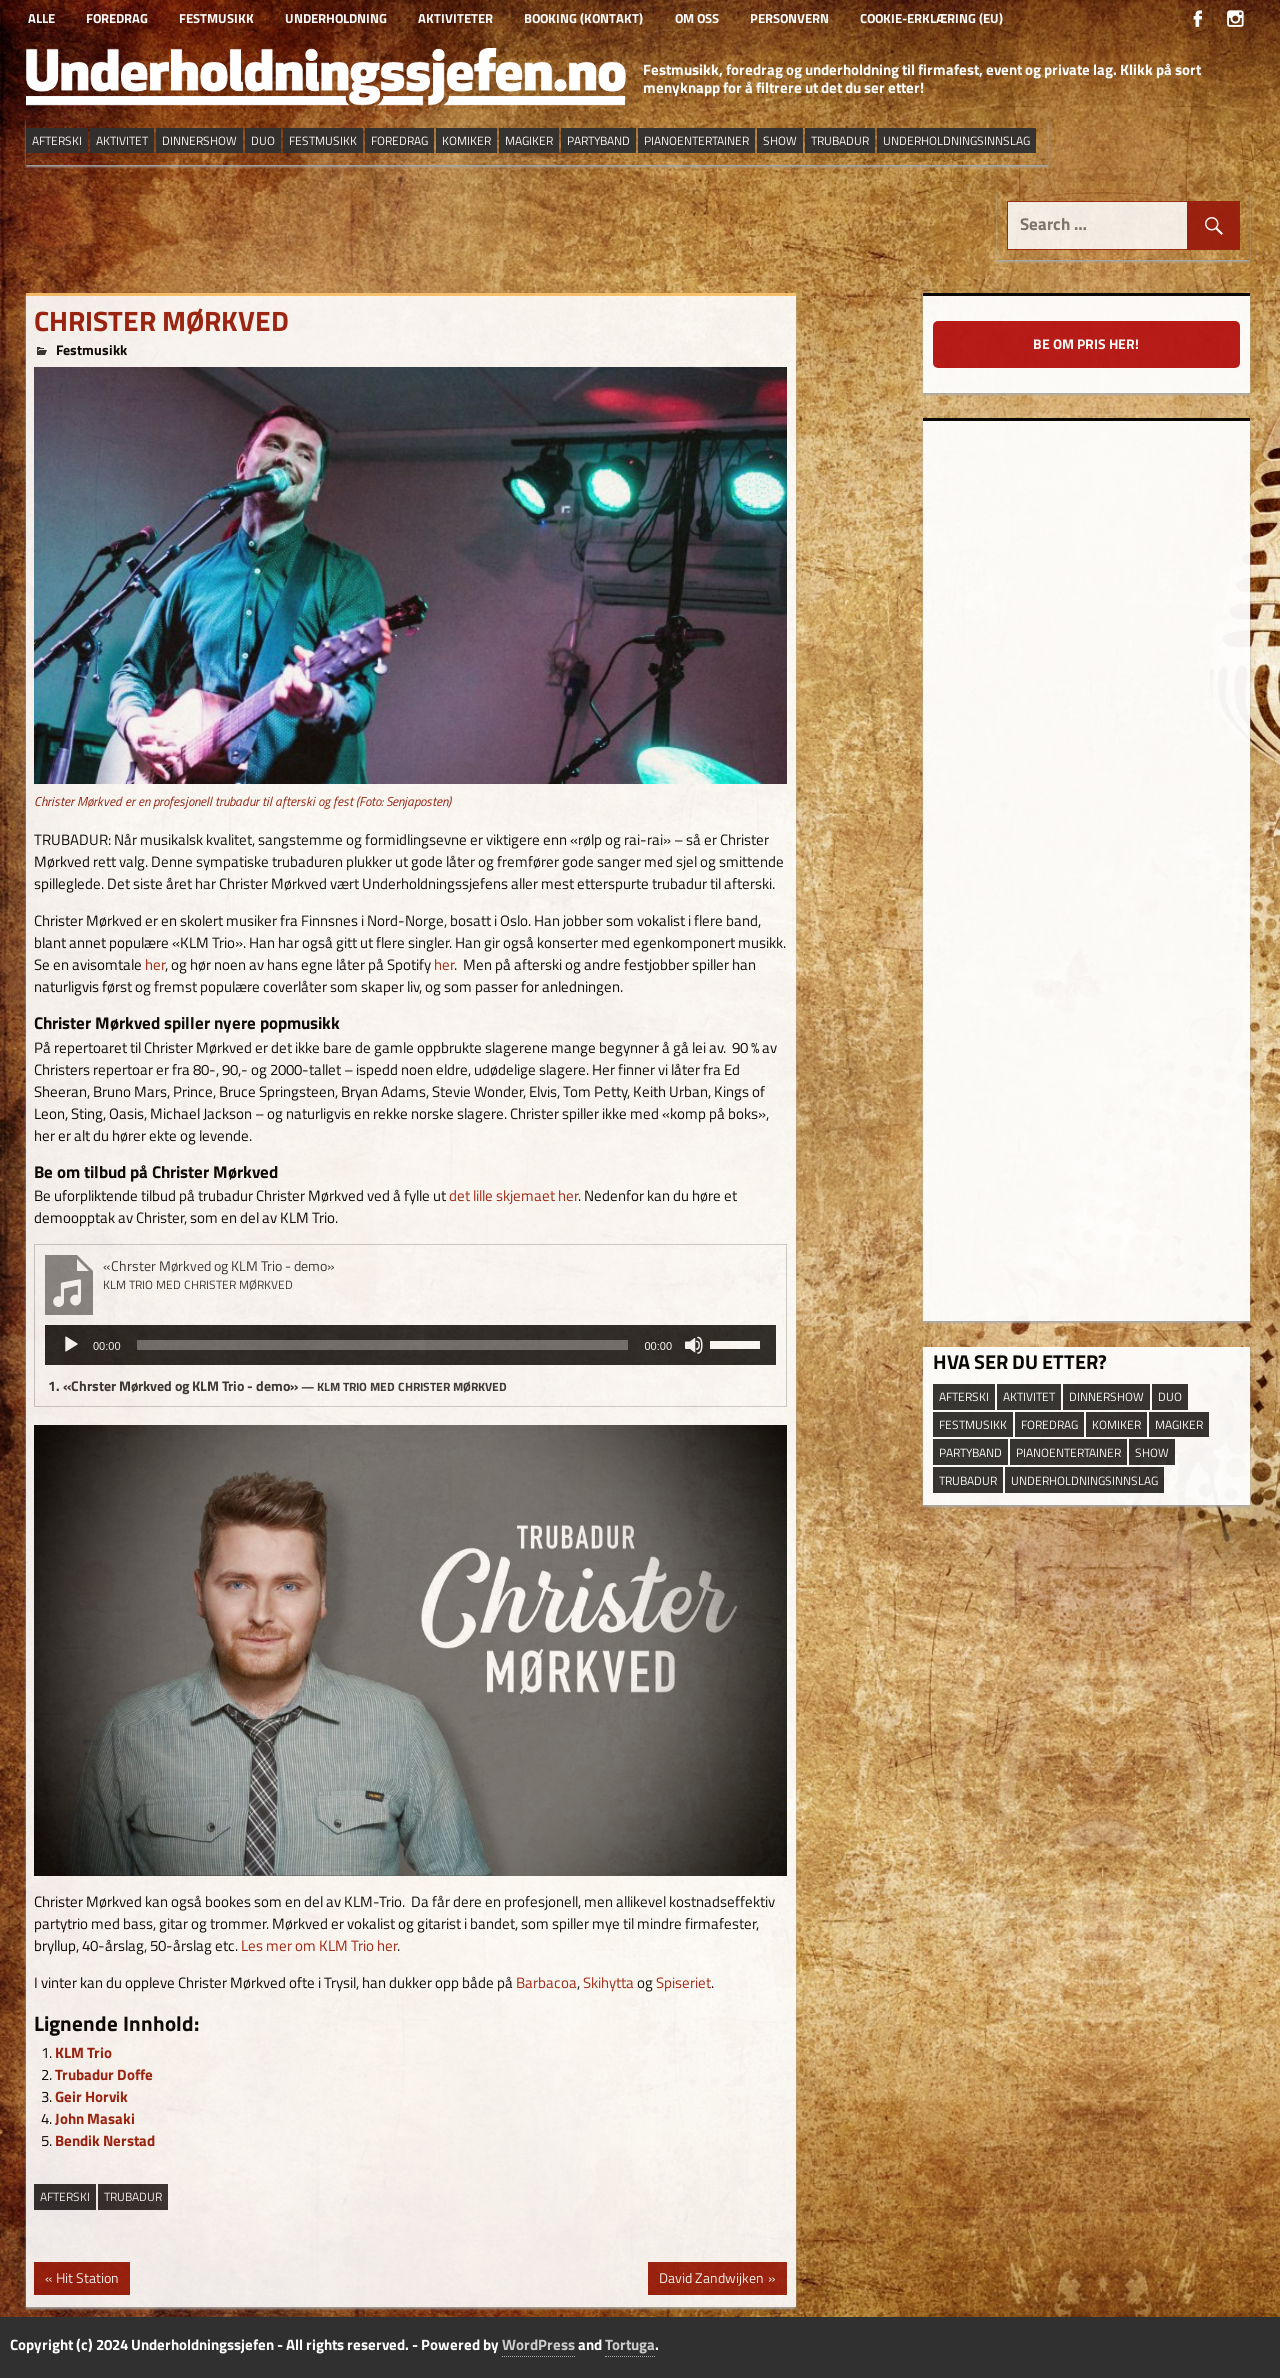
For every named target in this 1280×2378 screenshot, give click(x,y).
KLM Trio (83, 2052)
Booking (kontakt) (583, 18)
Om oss (697, 18)
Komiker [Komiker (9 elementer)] (466, 140)
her (155, 964)
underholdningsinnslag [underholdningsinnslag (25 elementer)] (956, 140)
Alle (41, 18)
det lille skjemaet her (513, 1195)
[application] (410, 1345)
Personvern (789, 18)
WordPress (538, 2344)
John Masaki (95, 2118)
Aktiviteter (455, 18)
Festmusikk (216, 18)
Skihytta (608, 1982)
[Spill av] (71, 1345)
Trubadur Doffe (104, 2074)
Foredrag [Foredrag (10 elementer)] (399, 140)
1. (277, 1385)
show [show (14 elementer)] (780, 140)
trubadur (133, 2196)
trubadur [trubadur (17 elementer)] (840, 140)
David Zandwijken (711, 2280)
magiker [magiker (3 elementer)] (529, 140)
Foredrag (117, 18)
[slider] (383, 1345)
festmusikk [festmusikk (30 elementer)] (323, 140)
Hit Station (87, 2280)
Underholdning (336, 18)
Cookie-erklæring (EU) (931, 18)
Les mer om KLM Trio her (319, 1945)
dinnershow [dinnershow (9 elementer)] (199, 140)
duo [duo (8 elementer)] (263, 140)
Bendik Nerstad (105, 2140)
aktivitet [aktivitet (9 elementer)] (122, 140)
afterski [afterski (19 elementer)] (57, 140)
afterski (65, 2196)
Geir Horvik (91, 2096)
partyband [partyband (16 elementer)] (598, 140)
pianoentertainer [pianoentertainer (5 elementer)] (696, 140)
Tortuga (630, 2344)
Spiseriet (683, 1982)
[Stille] (694, 1345)
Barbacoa (546, 1982)
